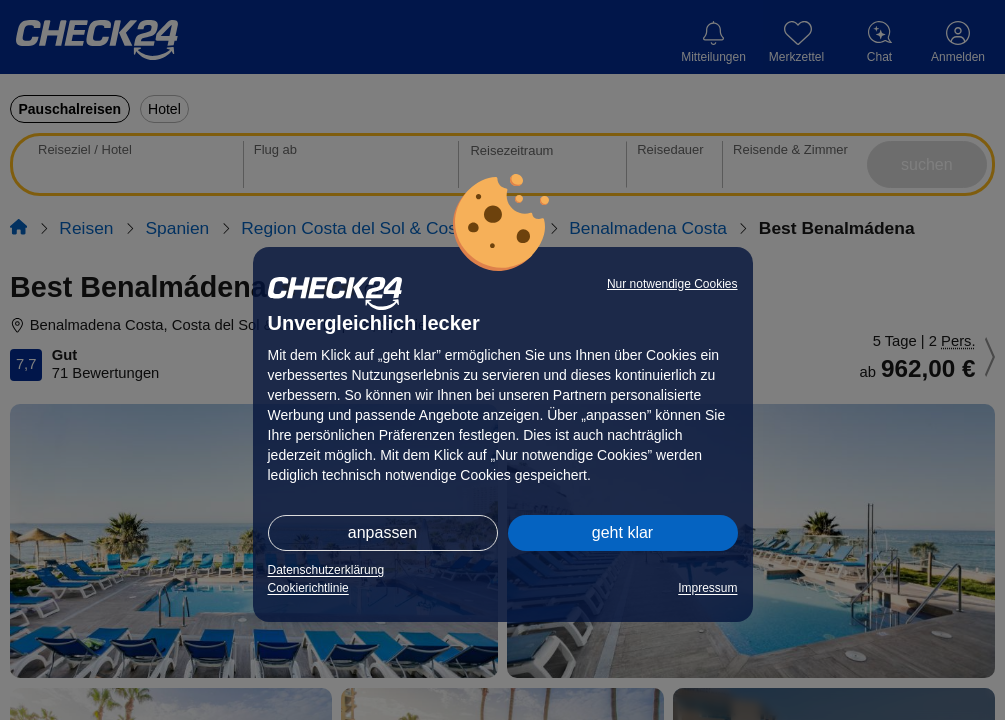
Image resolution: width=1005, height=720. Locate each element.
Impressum (707, 588)
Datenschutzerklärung (326, 570)
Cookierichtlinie (308, 588)
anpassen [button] (382, 532)
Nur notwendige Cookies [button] (672, 284)
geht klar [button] (622, 532)
